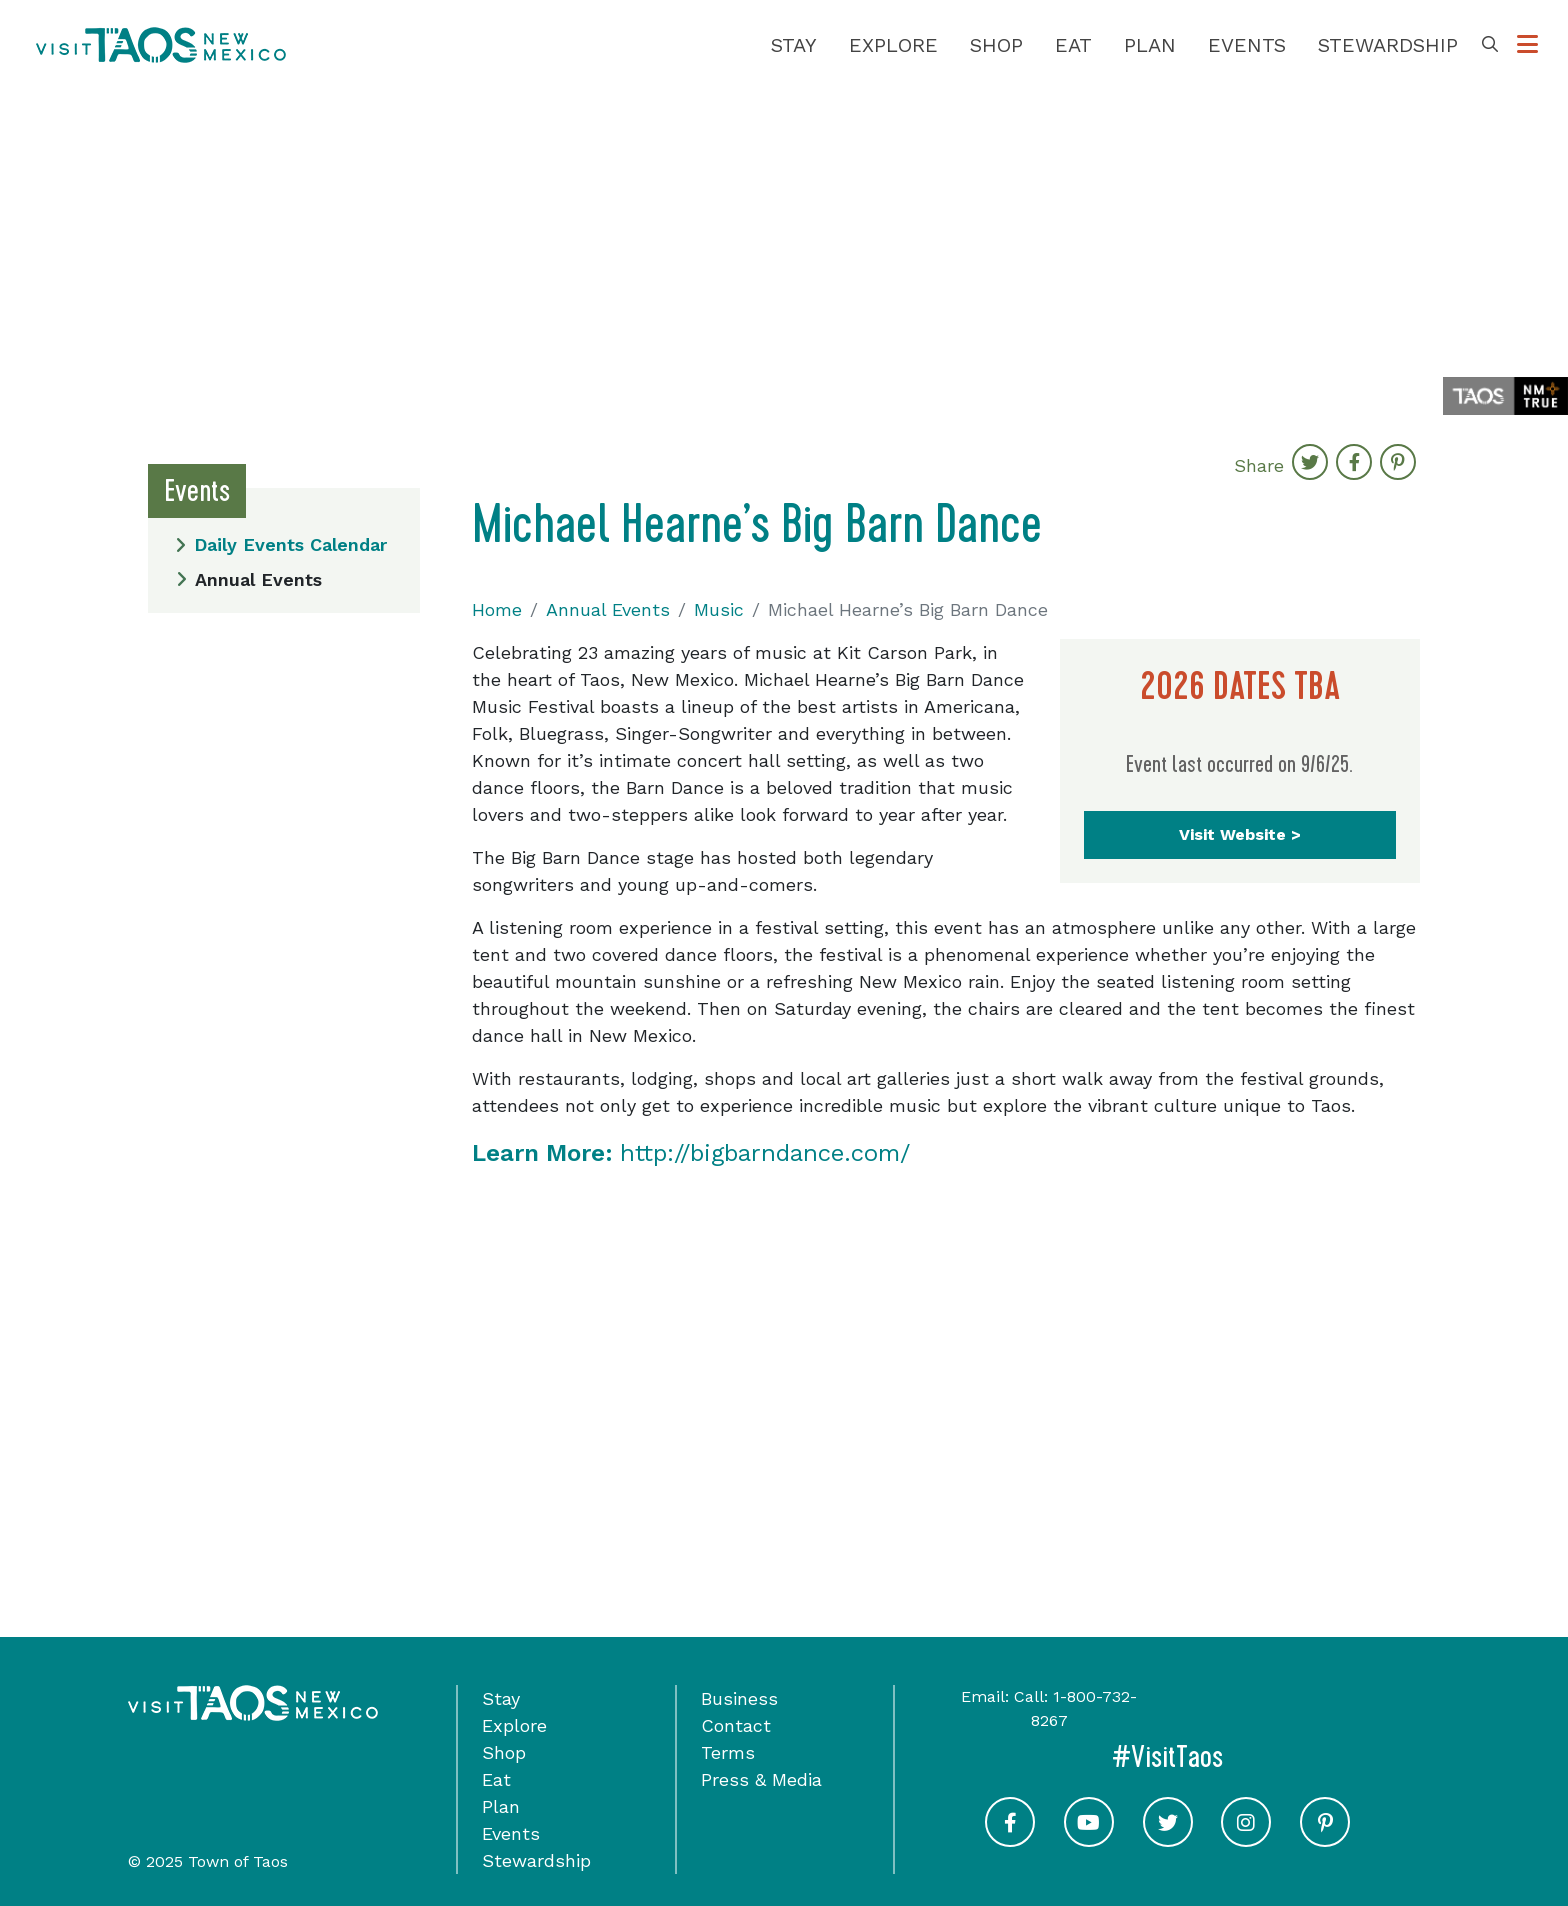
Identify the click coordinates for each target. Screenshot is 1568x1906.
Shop (996, 45)
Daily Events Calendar (281, 544)
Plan (1150, 45)
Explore (893, 45)
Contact (736, 1725)
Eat (1073, 45)
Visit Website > (1240, 834)
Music (719, 609)
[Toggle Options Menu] (1527, 45)
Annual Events (249, 579)
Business (739, 1698)
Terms (728, 1752)
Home (497, 609)
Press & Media (761, 1779)
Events (1247, 45)
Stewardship (1388, 45)
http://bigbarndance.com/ (691, 1153)
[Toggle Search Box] (1490, 45)
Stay (794, 45)
